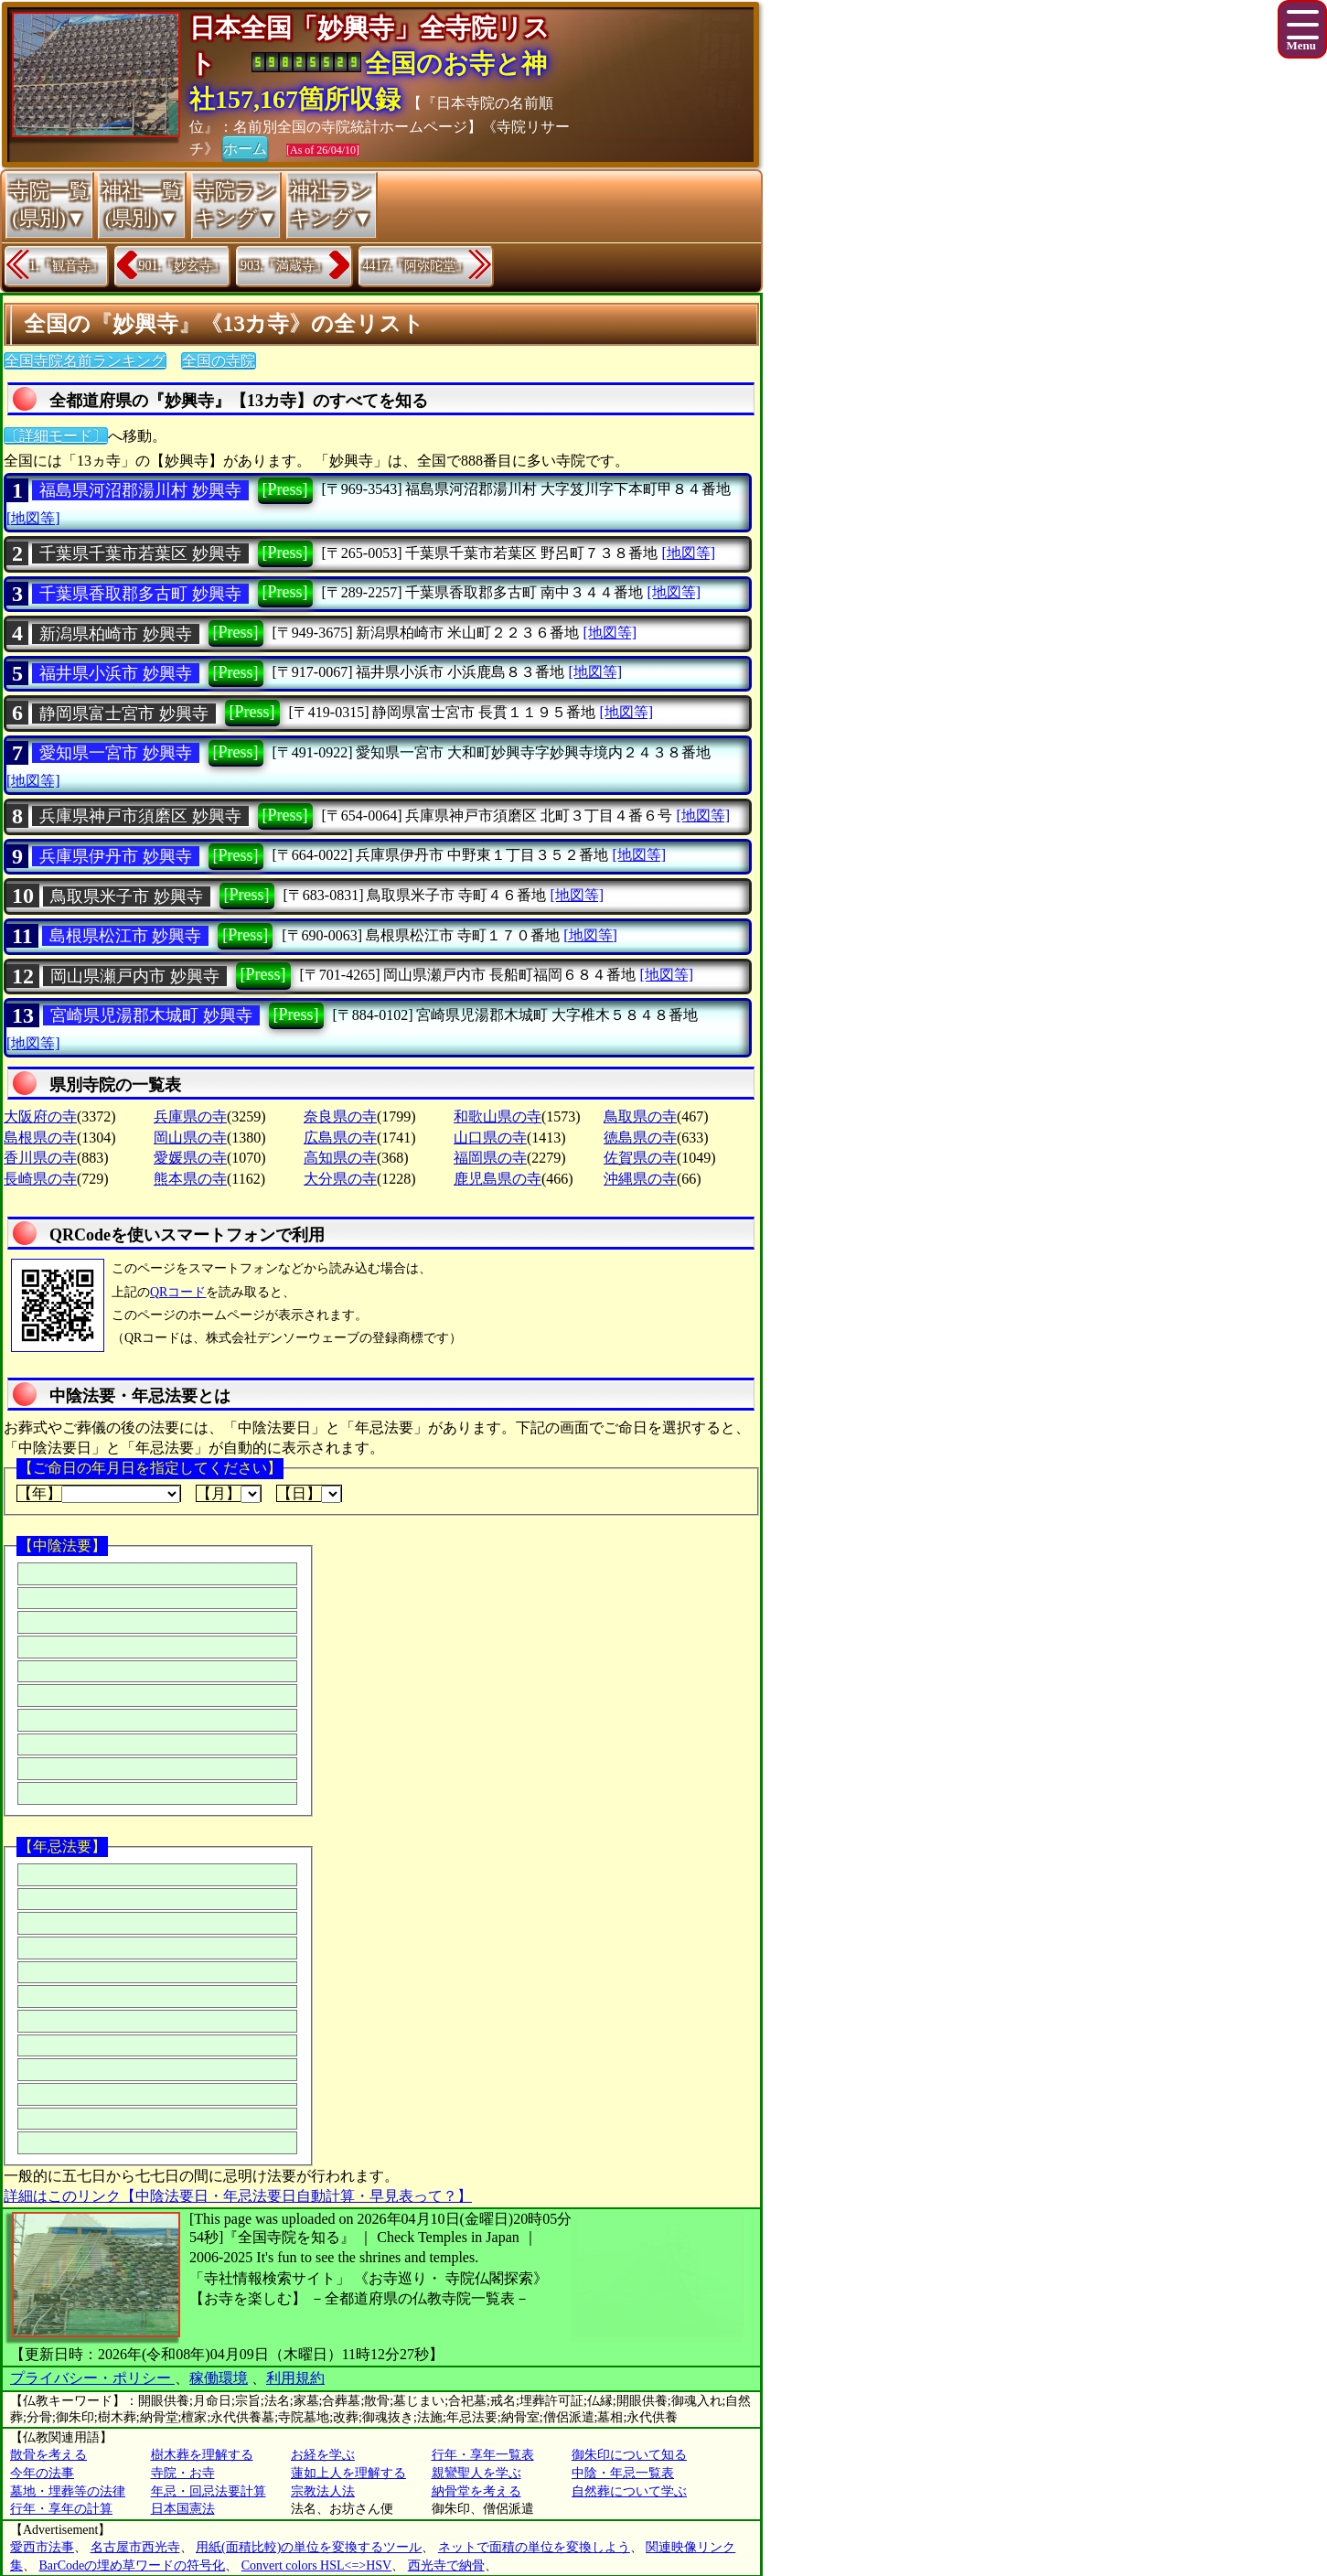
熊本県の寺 (190, 1178)
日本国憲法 (183, 2509)
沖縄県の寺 (640, 1178)
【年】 (98, 1494)
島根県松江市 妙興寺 (125, 936)
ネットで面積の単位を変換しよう (534, 2547)
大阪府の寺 (40, 1116)
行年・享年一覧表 (483, 2455)
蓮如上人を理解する (348, 2473)
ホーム (245, 147)
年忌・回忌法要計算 (208, 2491)
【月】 (229, 1494)
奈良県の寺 (340, 1116)
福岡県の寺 (490, 1157)
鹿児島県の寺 (497, 1178)
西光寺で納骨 (446, 2565)
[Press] (285, 489)
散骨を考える (48, 2455)
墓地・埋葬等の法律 (67, 2491)
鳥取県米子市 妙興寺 (126, 896)
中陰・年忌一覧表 (623, 2473)
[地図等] (33, 518)
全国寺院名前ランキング (85, 361)
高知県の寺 (340, 1157)
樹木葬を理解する (202, 2455)
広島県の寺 (340, 1137)
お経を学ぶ (323, 2455)
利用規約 (295, 2378)
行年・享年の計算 (61, 2509)
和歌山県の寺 (497, 1116)
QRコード (178, 1292)
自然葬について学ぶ (629, 2491)
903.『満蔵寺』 (284, 266)
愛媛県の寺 (190, 1157)
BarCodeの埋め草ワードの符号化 (132, 2565)
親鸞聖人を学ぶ (476, 2473)
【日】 (309, 1494)
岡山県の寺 (190, 1137)
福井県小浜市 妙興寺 (115, 673)
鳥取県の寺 (640, 1116)
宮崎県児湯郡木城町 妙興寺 (151, 1015)
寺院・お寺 (183, 2473)
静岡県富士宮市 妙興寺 (124, 713)
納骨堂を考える (476, 2491)
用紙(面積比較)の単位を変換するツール (309, 2547)
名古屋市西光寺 (135, 2547)
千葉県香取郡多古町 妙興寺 (140, 594)
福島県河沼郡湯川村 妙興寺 (140, 490)
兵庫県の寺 (190, 1116)
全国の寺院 (218, 361)
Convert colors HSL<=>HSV (316, 2565)
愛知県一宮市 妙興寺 (115, 753)
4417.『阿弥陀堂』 (416, 266)
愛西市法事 (42, 2547)
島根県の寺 (40, 1137)
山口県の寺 (490, 1137)
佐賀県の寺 (640, 1157)
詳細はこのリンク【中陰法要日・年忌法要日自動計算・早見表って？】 (238, 2196)
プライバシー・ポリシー (92, 2378)
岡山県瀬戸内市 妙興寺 (134, 976)
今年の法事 (42, 2473)
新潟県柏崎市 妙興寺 (115, 634)
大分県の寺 (340, 1178)
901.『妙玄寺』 (182, 266)
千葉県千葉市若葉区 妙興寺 (140, 553)
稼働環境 (218, 2378)
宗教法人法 (323, 2491)
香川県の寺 (40, 1157)
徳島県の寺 (640, 1137)
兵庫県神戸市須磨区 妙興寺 (140, 816)
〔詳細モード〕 (56, 436)
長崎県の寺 (40, 1178)
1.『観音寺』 (66, 266)
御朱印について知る (629, 2455)
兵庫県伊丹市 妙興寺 (115, 856)
